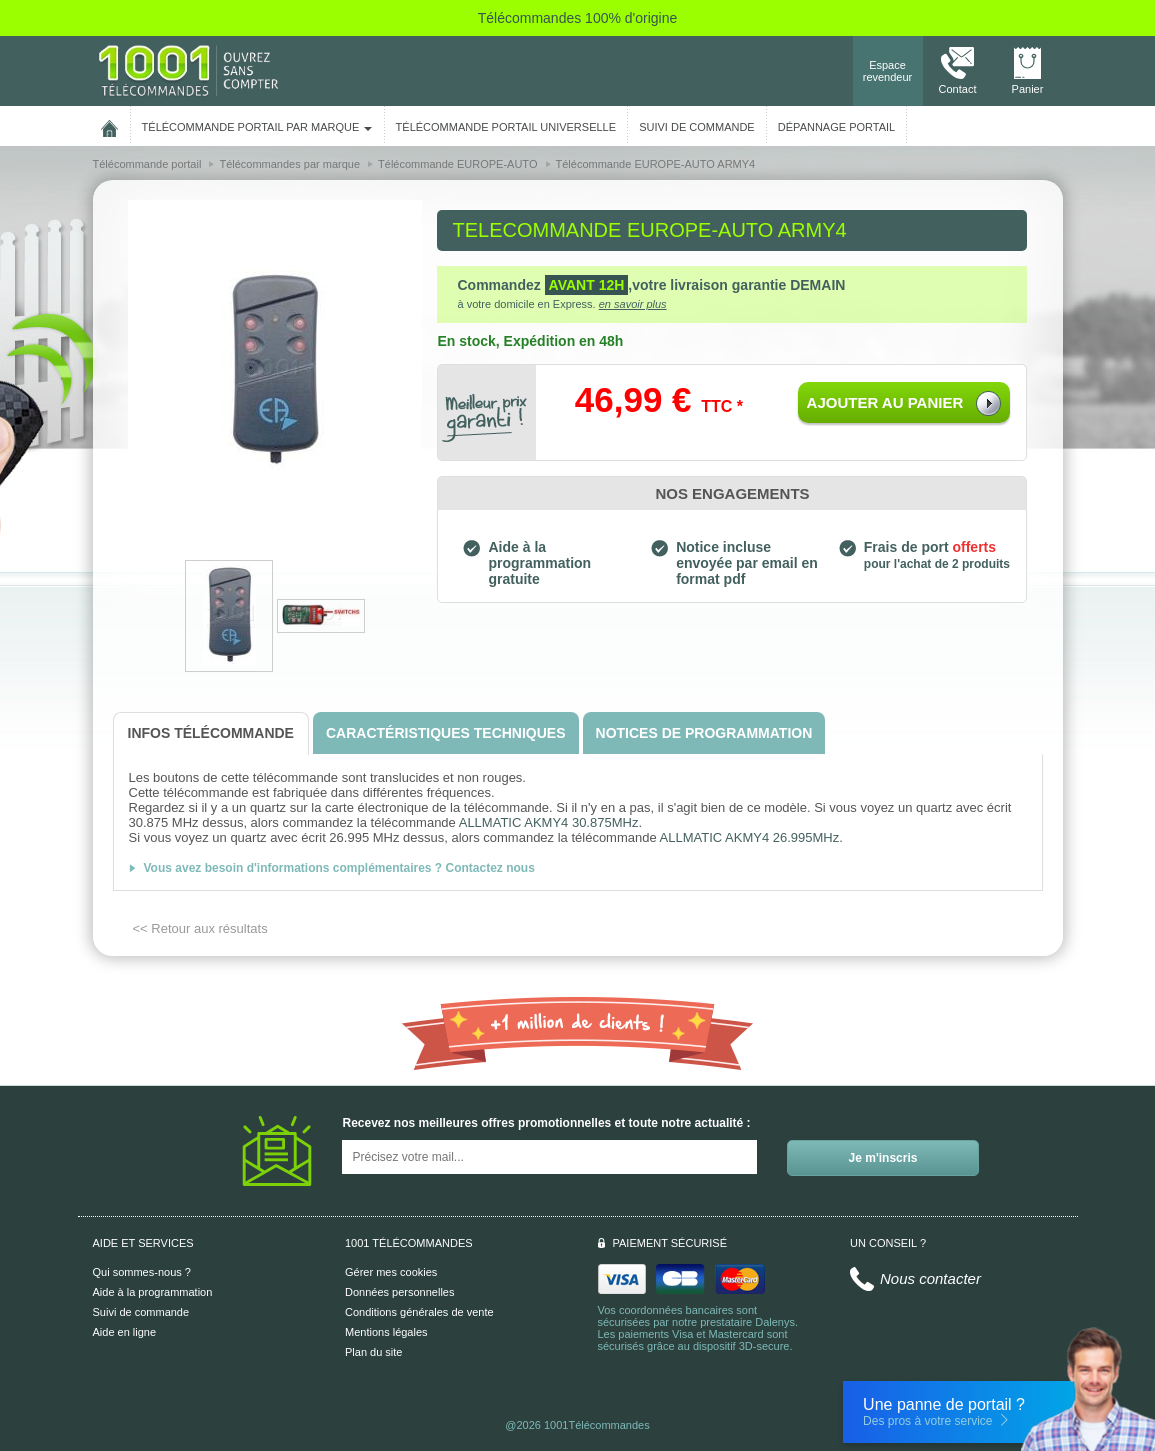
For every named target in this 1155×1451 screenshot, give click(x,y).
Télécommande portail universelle (506, 127)
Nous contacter (930, 1278)
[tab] (211, 733)
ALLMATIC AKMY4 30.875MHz (549, 822)
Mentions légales (386, 1332)
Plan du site (373, 1352)
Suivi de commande (141, 1312)
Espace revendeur (888, 71)
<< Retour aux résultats (200, 928)
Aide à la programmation (153, 1292)
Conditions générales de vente (419, 1312)
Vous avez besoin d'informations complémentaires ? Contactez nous (339, 868)
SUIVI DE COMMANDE (697, 127)
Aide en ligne (125, 1332)
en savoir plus (633, 304)
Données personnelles (399, 1292)
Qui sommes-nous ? (142, 1272)
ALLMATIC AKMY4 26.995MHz (750, 837)
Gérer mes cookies (391, 1272)
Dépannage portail (836, 127)
